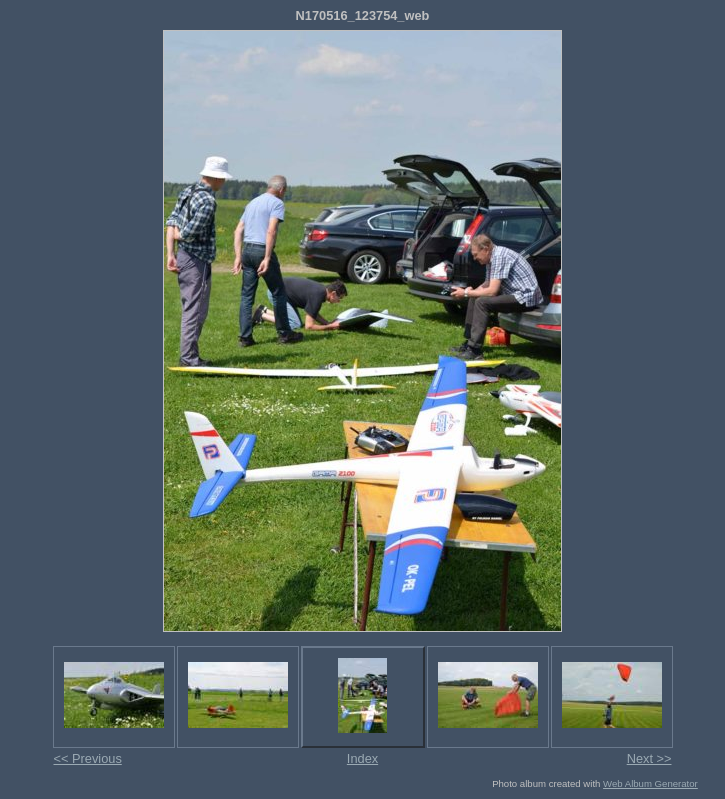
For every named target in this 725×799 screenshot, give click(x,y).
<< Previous (88, 758)
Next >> (649, 758)
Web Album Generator (650, 783)
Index (362, 758)
